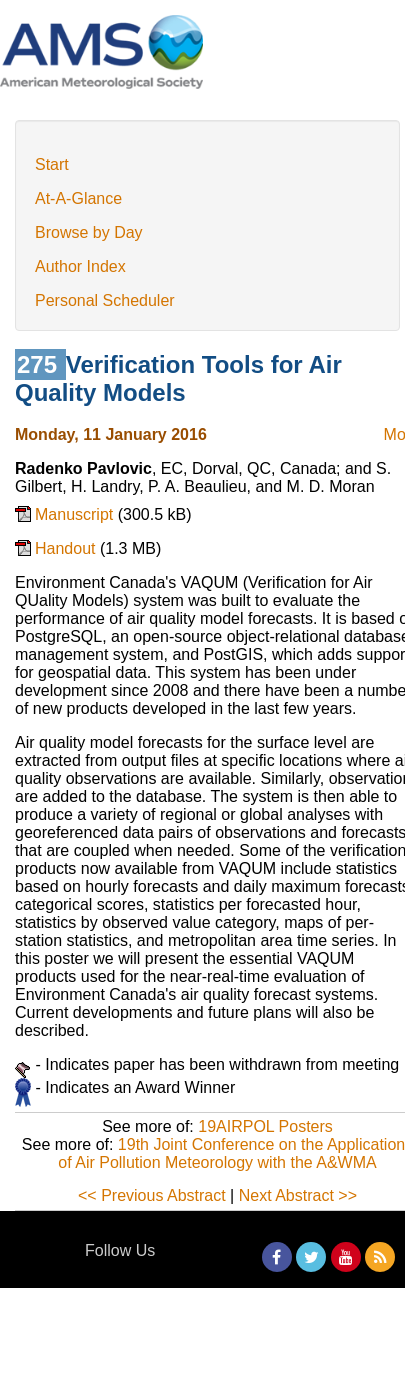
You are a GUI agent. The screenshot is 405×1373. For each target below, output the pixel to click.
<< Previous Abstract (152, 1195)
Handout (67, 548)
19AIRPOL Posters (265, 1126)
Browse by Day (89, 232)
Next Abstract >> (298, 1195)
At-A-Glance (78, 198)
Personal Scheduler (105, 300)
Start (52, 164)
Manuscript (76, 514)
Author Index (80, 266)
